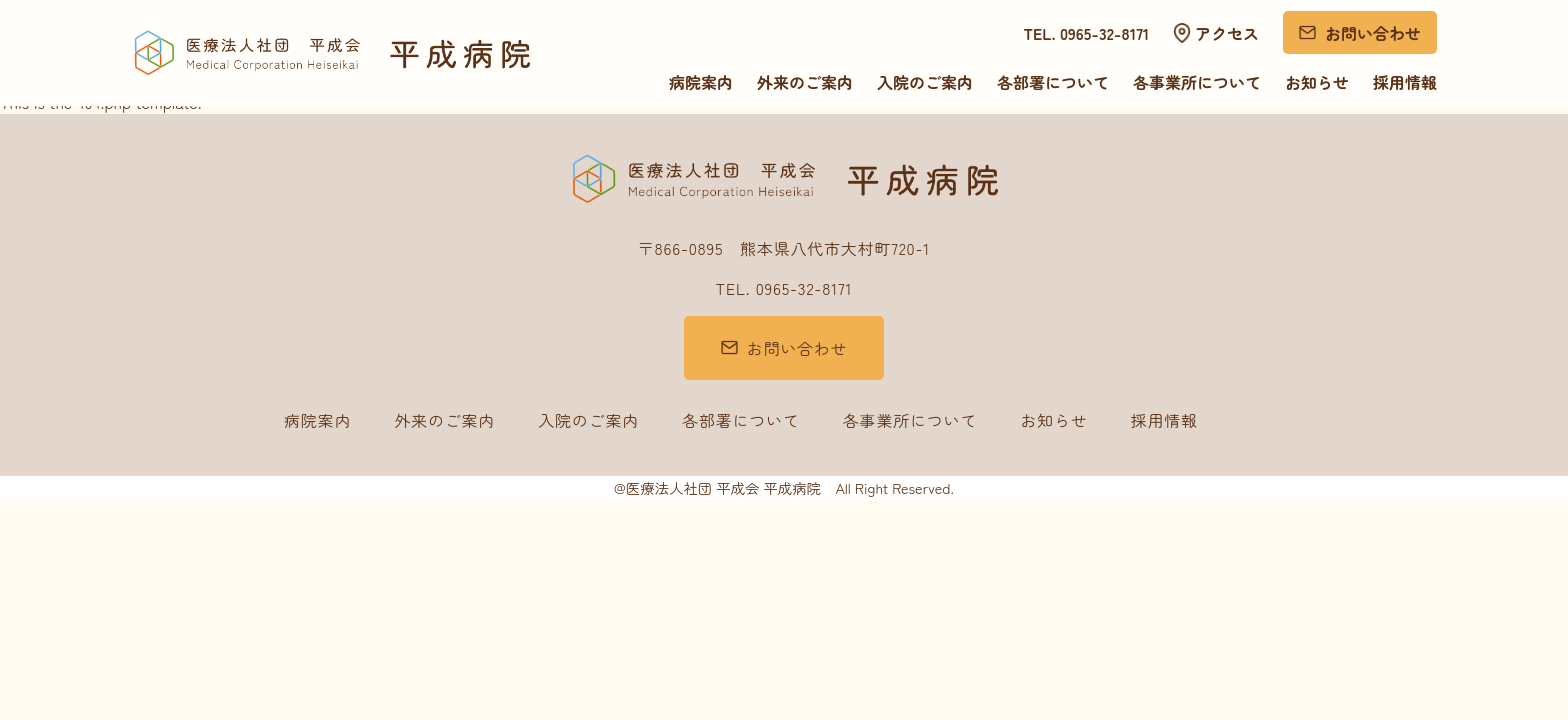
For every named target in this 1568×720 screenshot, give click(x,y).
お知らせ (1317, 82)
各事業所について (1197, 82)
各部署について (1053, 82)
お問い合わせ (1373, 33)
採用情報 (1405, 82)
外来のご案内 (805, 82)
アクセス (1227, 33)
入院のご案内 (925, 82)
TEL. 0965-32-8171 (1087, 33)
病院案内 (701, 82)
